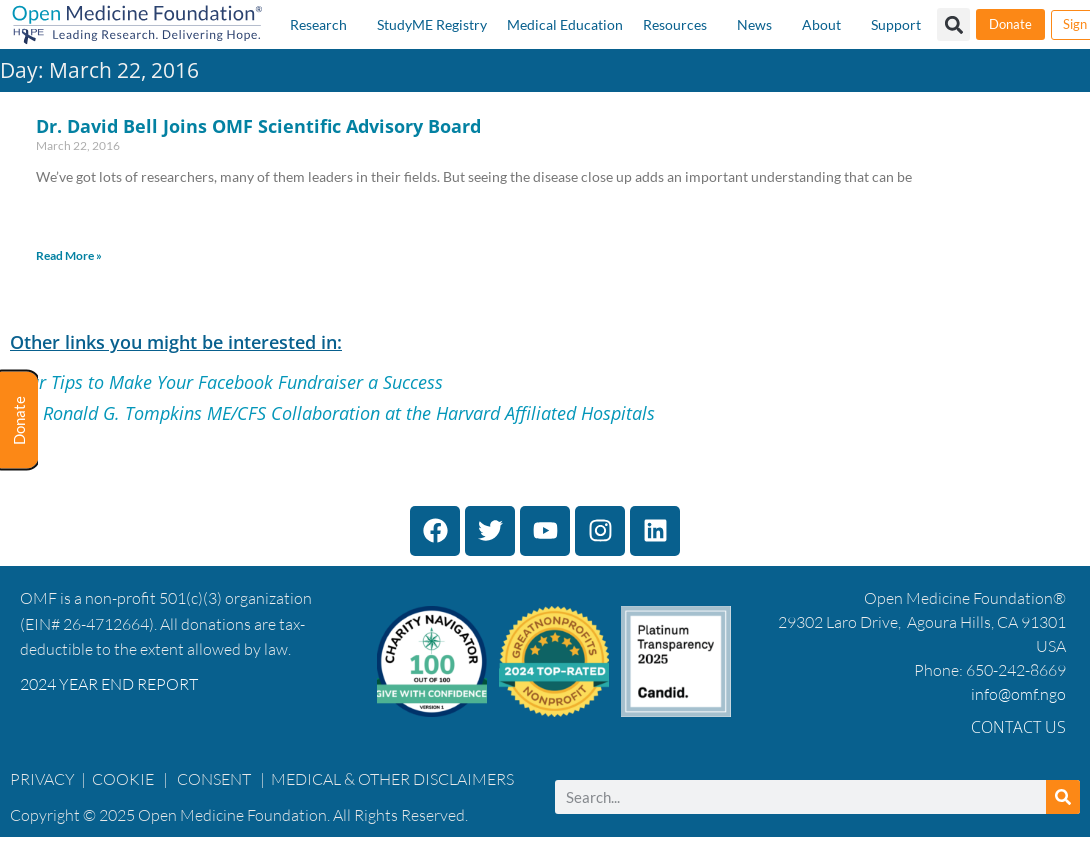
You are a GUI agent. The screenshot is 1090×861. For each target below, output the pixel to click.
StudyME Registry (432, 24)
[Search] (1063, 797)
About (821, 24)
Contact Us (1018, 727)
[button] (953, 24)
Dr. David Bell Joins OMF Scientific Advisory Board (258, 126)
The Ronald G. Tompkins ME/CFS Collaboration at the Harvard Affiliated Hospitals (332, 413)
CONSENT (214, 779)
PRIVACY (42, 779)
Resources (675, 24)
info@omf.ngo (1018, 694)
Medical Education (565, 24)
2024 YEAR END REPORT (109, 684)
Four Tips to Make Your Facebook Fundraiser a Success (226, 382)
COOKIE (124, 779)
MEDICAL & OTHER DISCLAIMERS (392, 779)
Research (318, 24)
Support (896, 24)
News (754, 24)
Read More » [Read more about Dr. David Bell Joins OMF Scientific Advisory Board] (69, 255)
